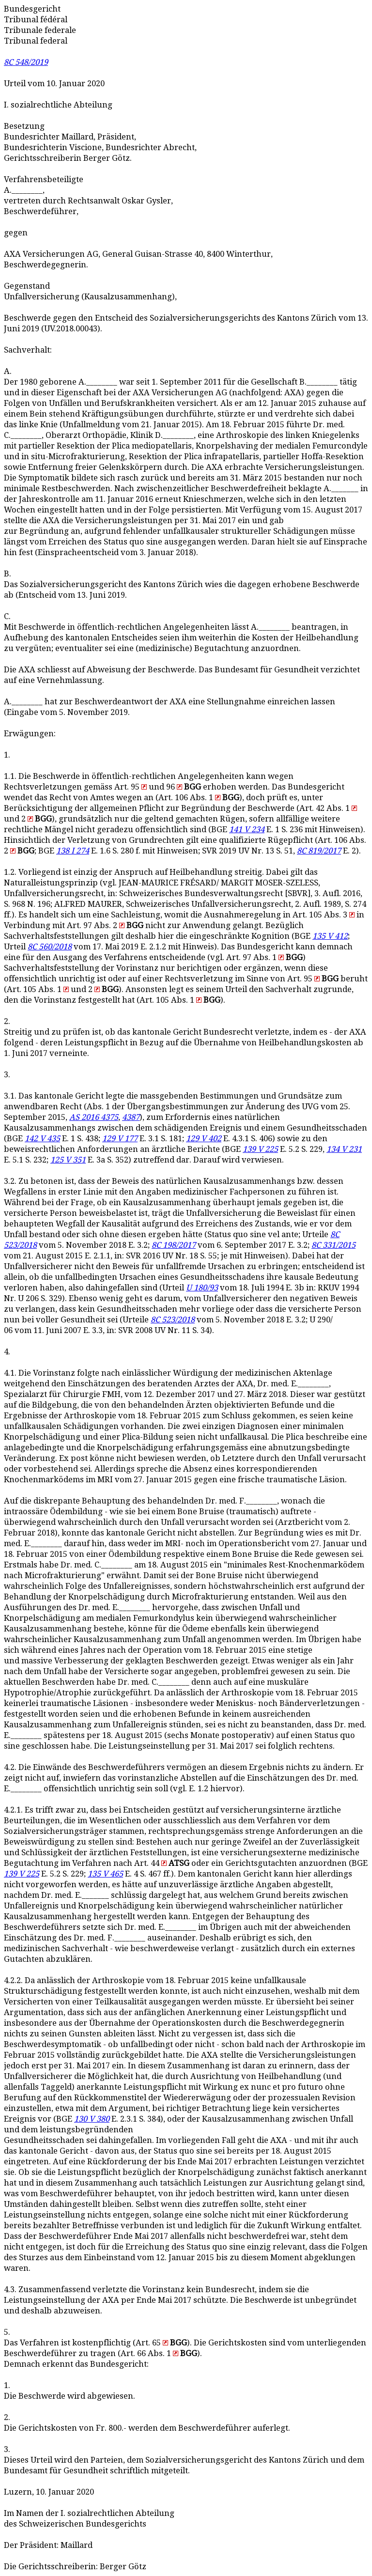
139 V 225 (260, 1149)
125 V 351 (68, 1159)
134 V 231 (344, 1149)
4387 (131, 1117)
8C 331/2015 (333, 1245)
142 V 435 (42, 1138)
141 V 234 (246, 829)
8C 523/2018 (173, 1319)
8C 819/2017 (319, 850)
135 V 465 (105, 1873)
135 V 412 (330, 936)
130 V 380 (91, 2119)
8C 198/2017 (174, 1245)
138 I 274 (72, 850)
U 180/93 (202, 1287)
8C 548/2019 (26, 62)
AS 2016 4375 (93, 1117)
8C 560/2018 (50, 946)
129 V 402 (203, 1138)
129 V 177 (120, 1138)
